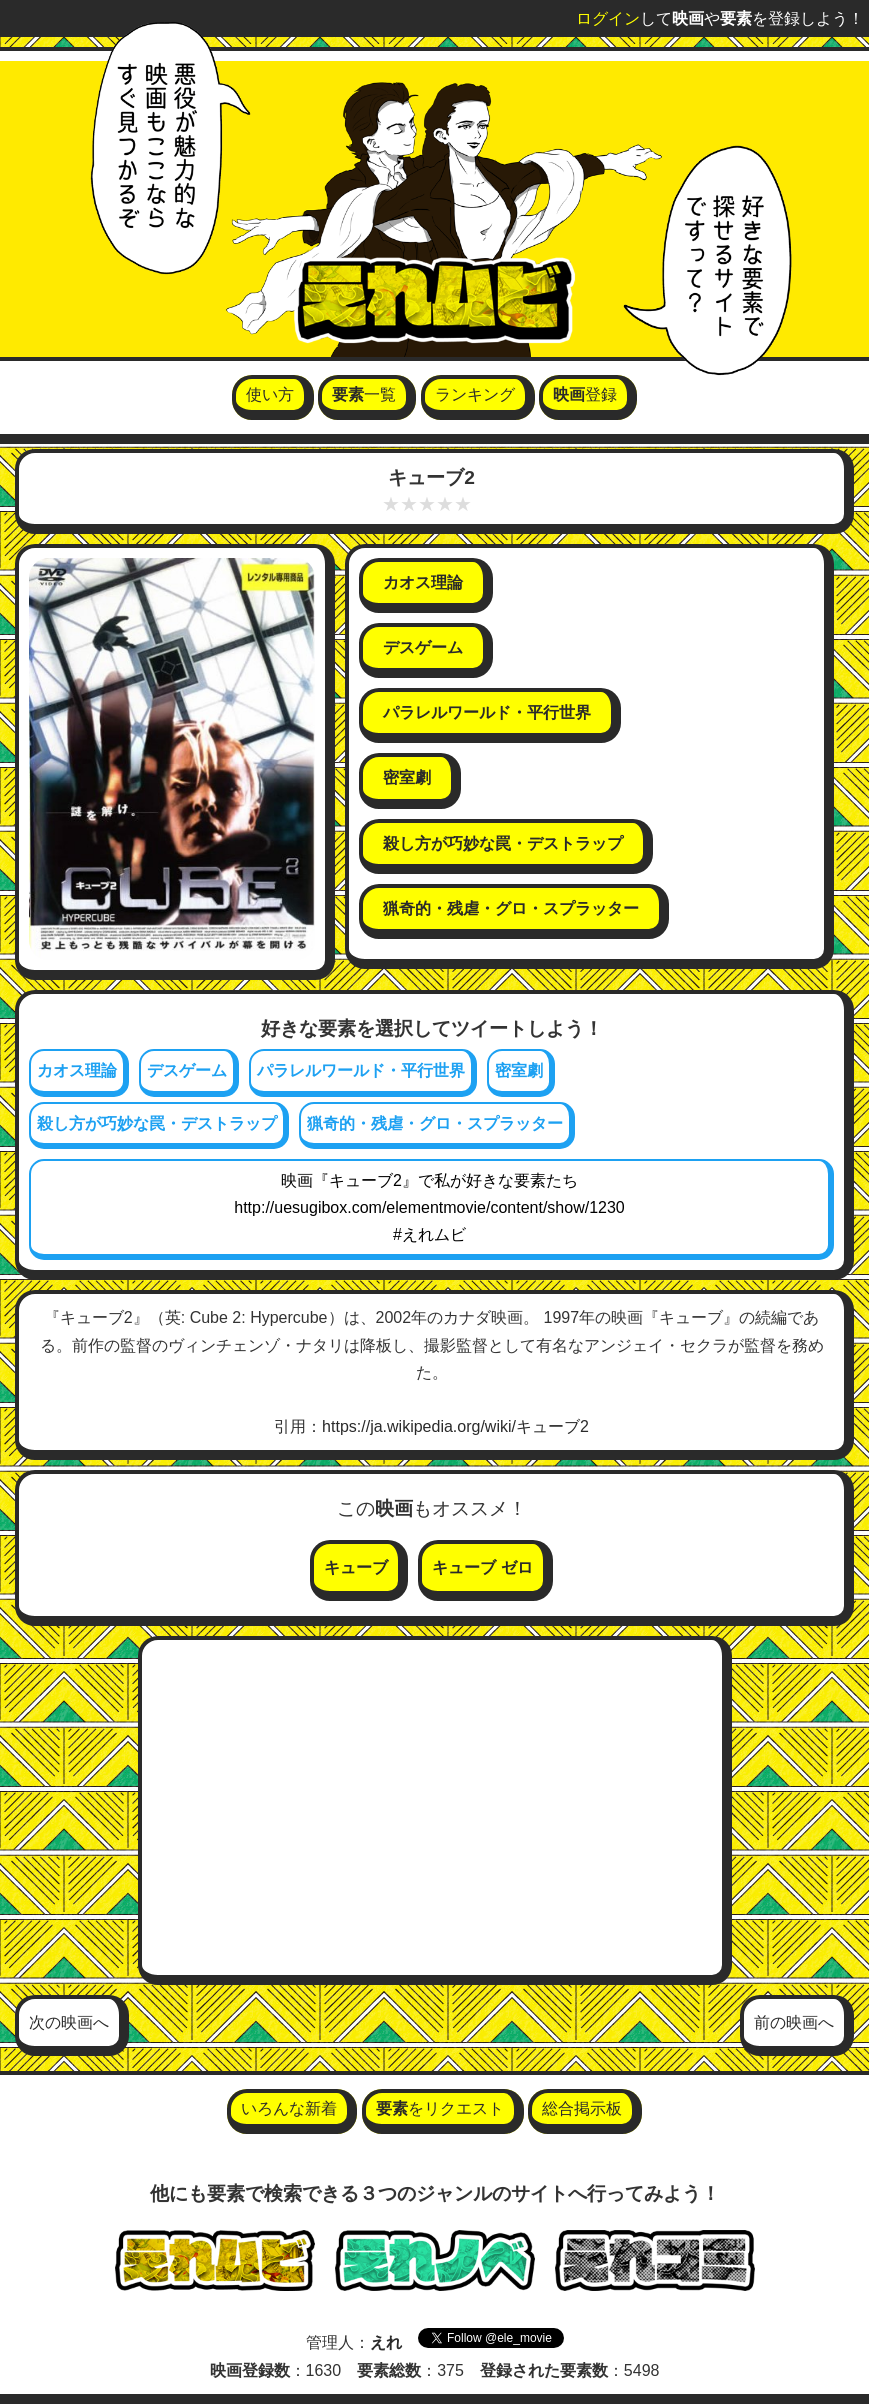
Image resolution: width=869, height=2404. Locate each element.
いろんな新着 (289, 2108)
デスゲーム (187, 1070)
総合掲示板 (582, 2108)
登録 (585, 394)
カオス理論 (77, 1070)
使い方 (270, 394)
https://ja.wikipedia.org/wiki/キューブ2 (455, 1426)
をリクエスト (440, 2108)
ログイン (608, 18)
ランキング (475, 394)
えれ (386, 2342)
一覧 (364, 394)
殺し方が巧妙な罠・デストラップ (157, 1123)
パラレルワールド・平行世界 (361, 1070)
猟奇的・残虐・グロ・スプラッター (435, 1123)
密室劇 (519, 1070)
